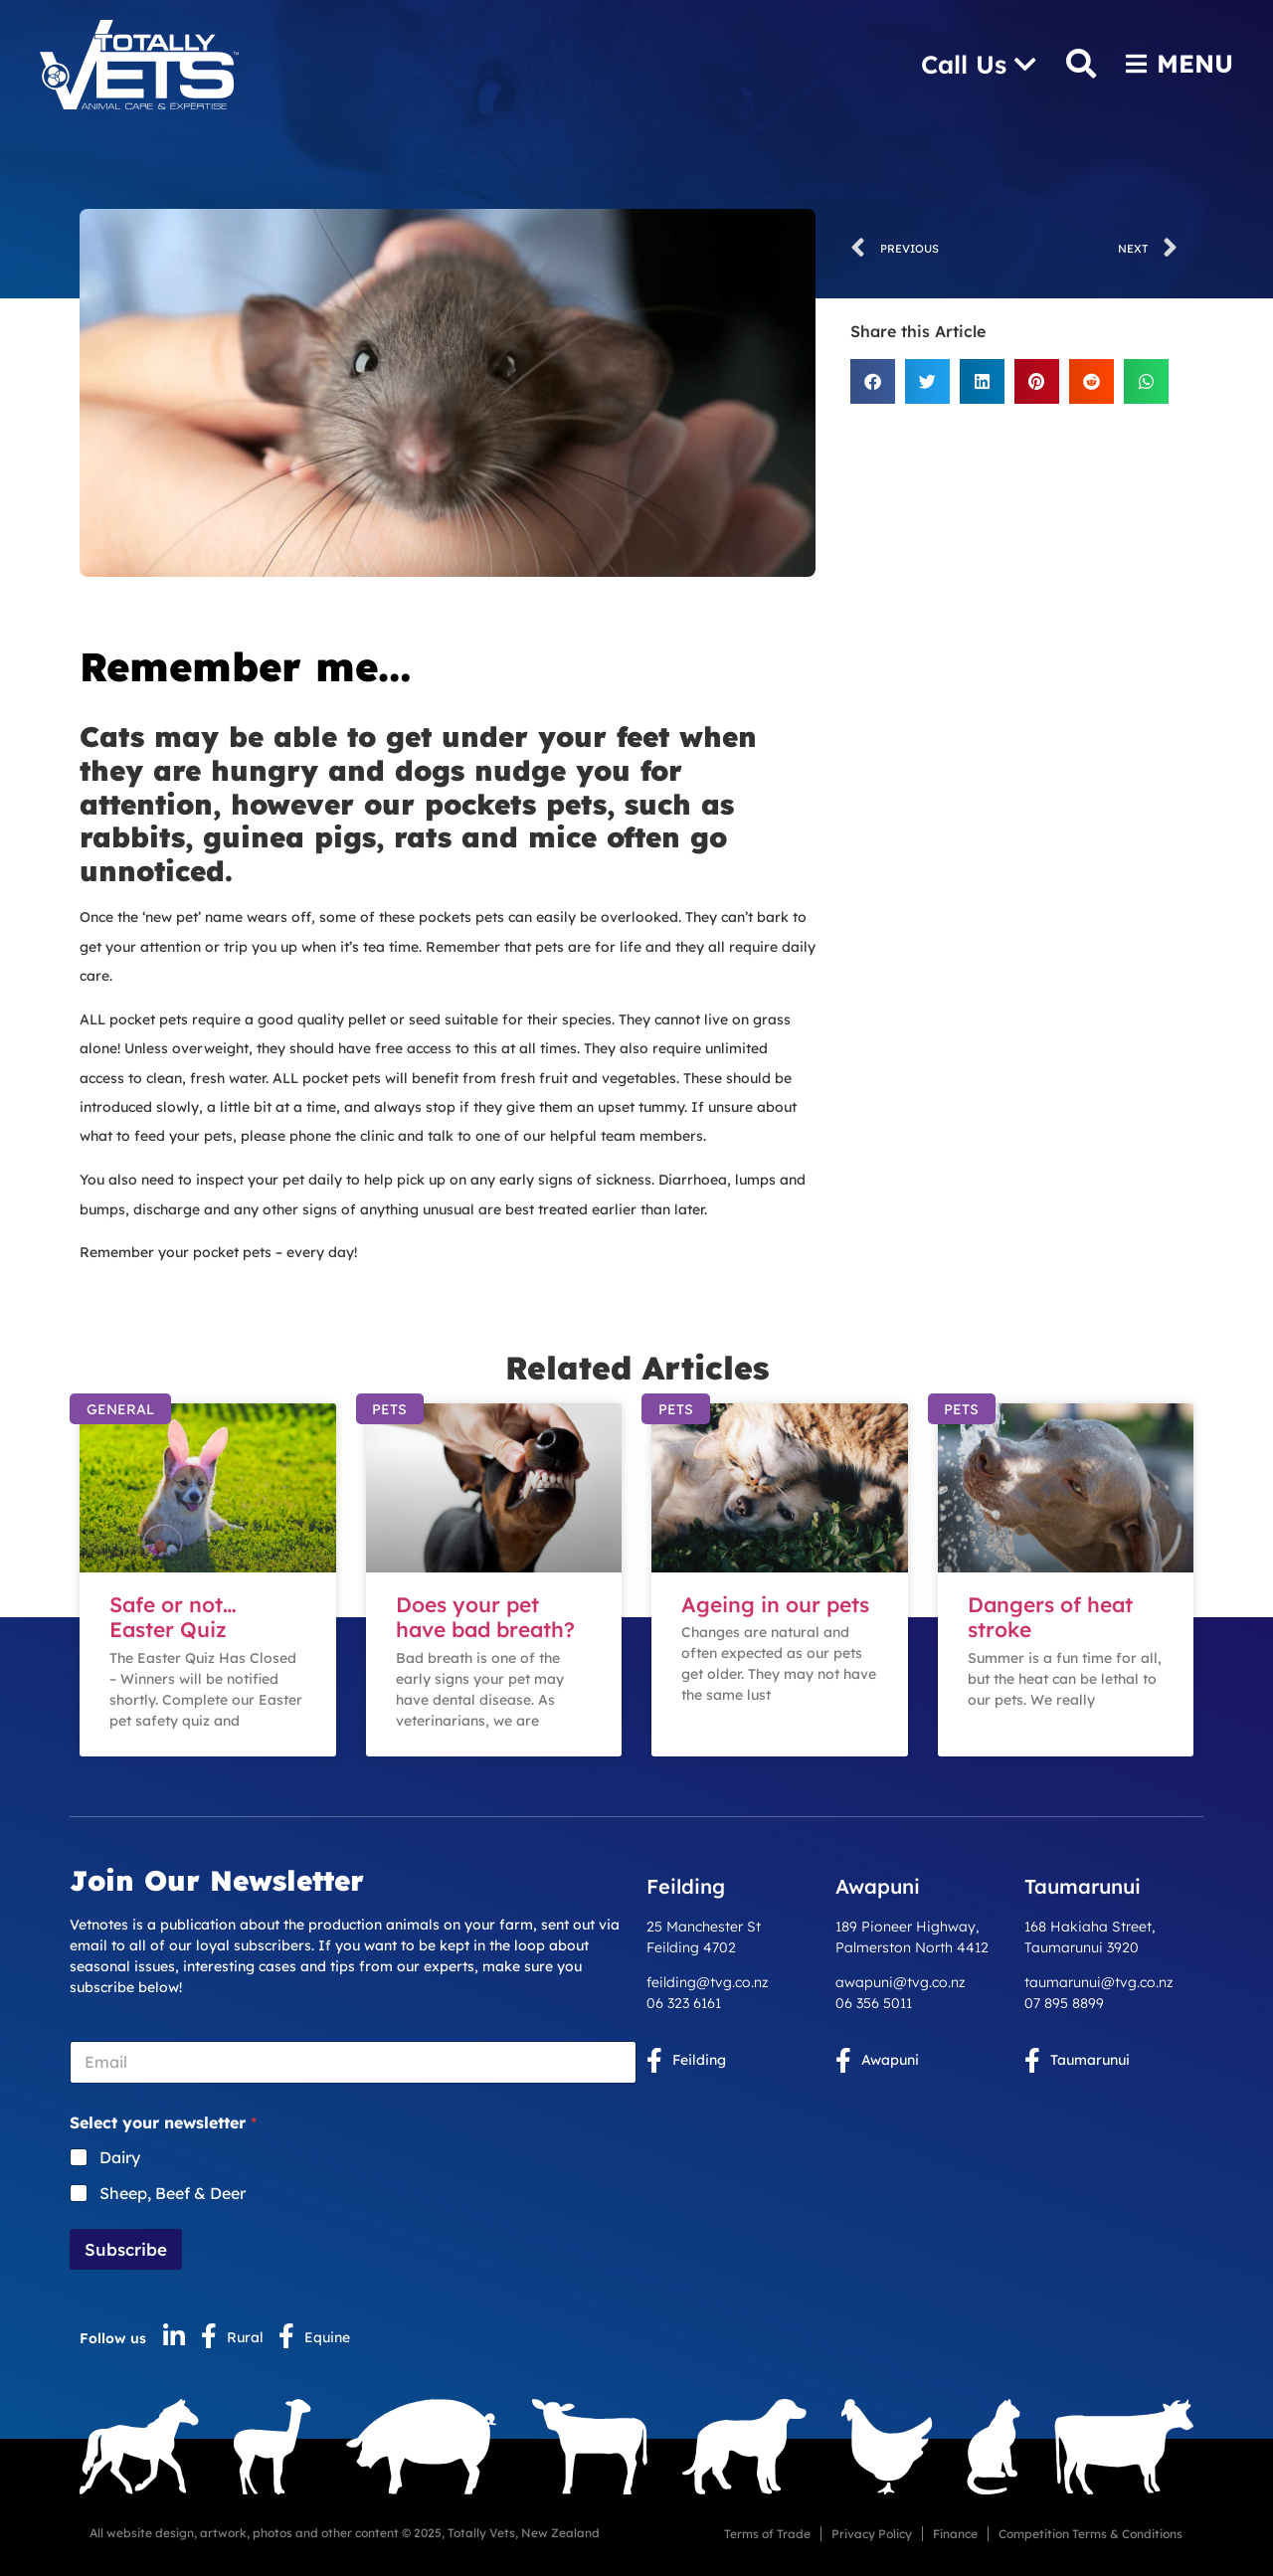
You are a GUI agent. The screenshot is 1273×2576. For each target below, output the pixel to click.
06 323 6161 (683, 2003)
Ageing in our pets (775, 1604)
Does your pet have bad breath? (485, 1616)
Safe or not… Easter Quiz (173, 1616)
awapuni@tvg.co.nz (900, 1982)
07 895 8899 (1064, 2003)
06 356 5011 (873, 2003)
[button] (872, 381)
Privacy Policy (871, 2533)
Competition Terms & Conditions (1090, 2533)
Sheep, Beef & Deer (172, 2193)
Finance (955, 2533)
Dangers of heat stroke (1050, 1616)
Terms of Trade (767, 2533)
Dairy (119, 2157)
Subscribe (126, 2249)
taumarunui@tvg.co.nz (1099, 1982)
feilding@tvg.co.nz (707, 1982)
